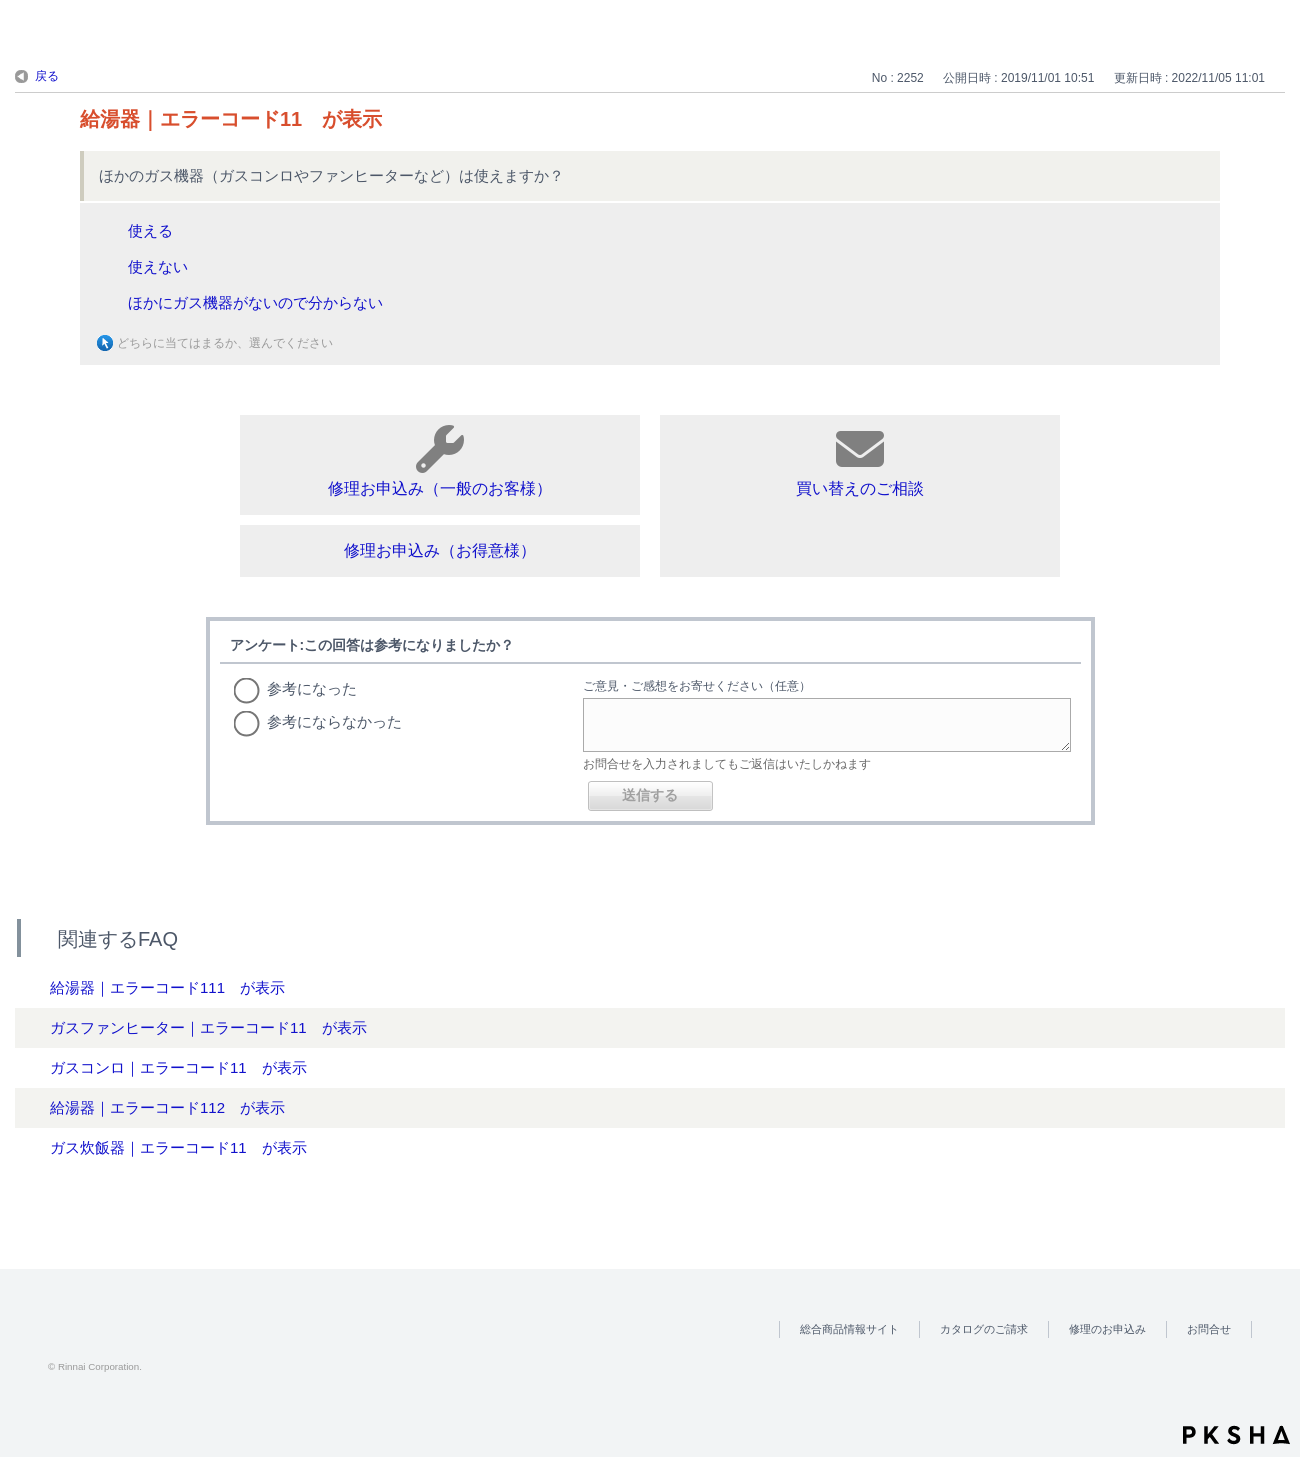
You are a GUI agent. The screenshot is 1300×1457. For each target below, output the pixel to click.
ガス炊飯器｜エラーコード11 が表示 (178, 1147)
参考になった (312, 688)
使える (150, 230)
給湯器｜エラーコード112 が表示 (167, 1107)
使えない (158, 266)
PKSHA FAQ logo (1236, 1435)
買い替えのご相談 (860, 461)
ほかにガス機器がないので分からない (255, 302)
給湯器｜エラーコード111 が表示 (167, 987)
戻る (47, 76)
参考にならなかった (334, 721)
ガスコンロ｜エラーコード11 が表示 (178, 1067)
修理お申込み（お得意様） (440, 550)
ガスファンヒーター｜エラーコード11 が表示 (208, 1027)
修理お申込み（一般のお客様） (440, 461)
